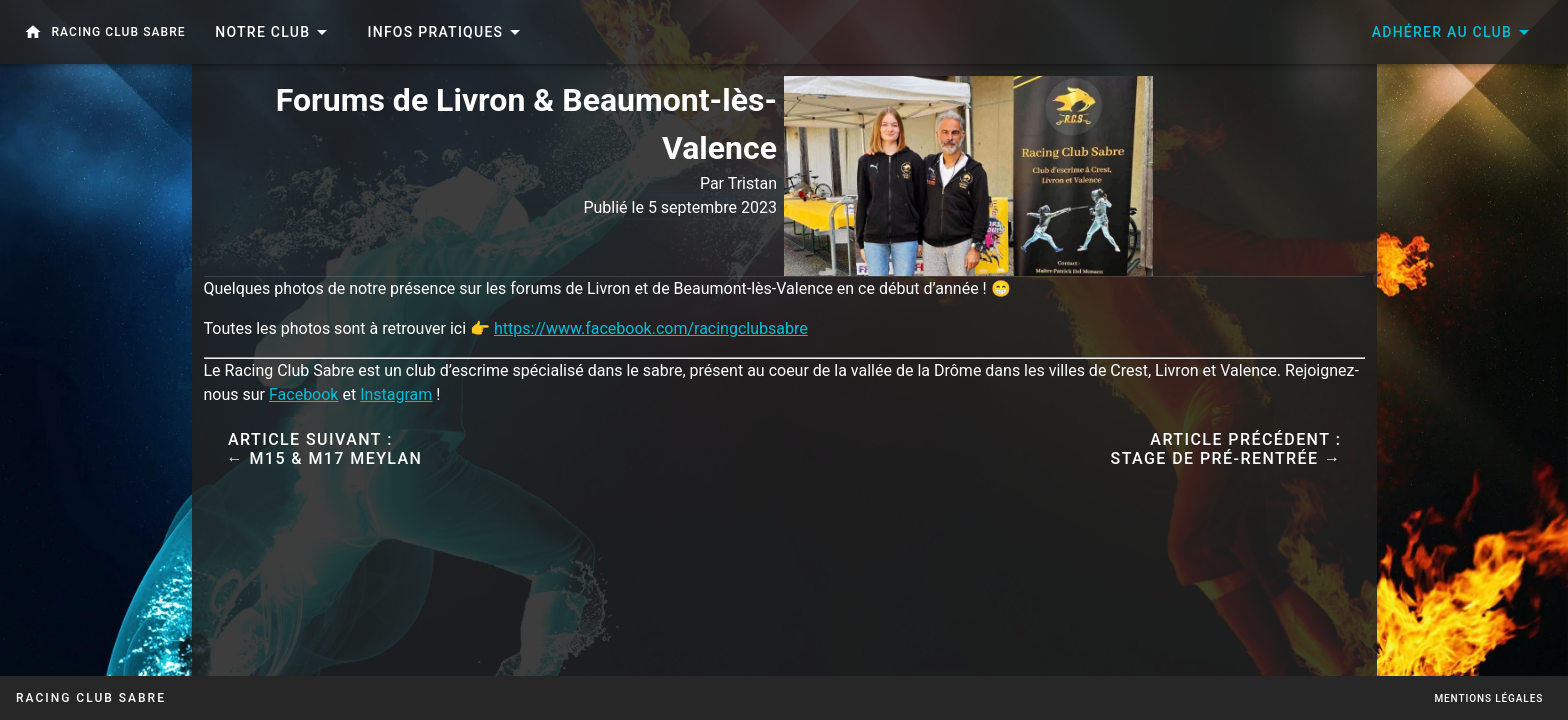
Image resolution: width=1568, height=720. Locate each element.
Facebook (303, 394)
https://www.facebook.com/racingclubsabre (651, 328)
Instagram (396, 394)
